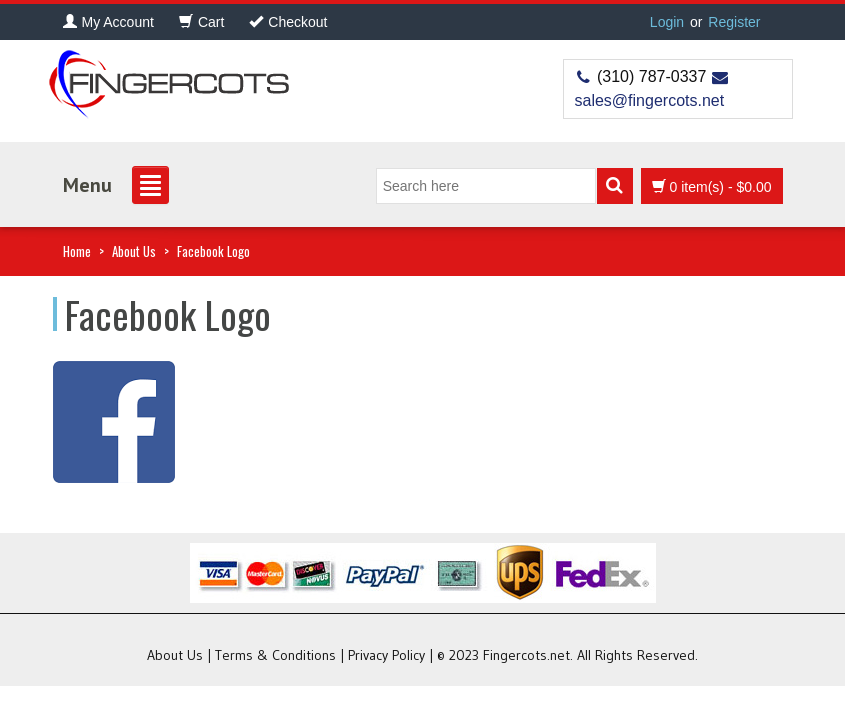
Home (77, 251)
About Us (134, 251)
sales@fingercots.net (650, 100)
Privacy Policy (386, 655)
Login (667, 22)
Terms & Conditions (275, 655)
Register (734, 22)
